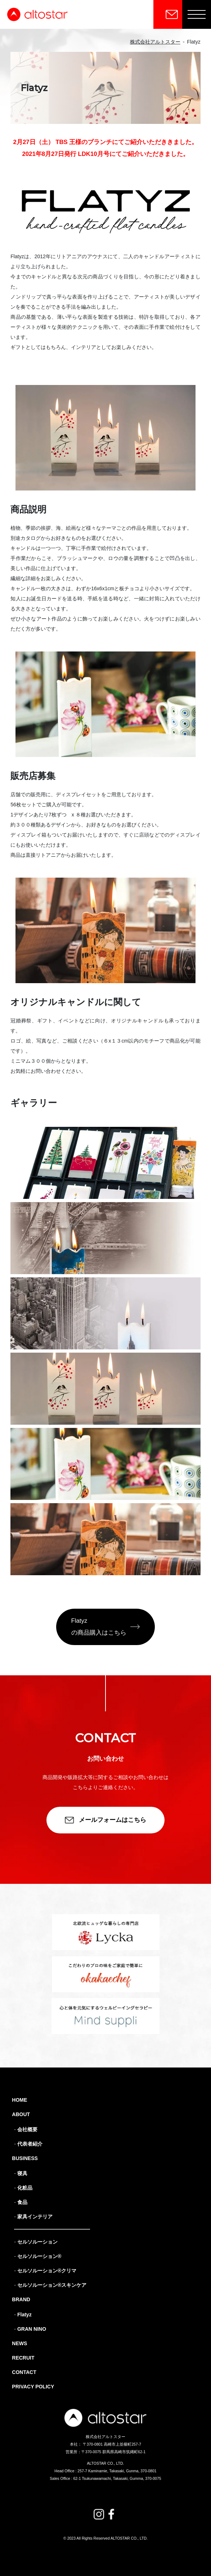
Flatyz (24, 2314)
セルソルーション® (39, 2256)
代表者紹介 (29, 2144)
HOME (19, 2100)
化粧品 (24, 2188)
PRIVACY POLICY (33, 2386)
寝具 (22, 2173)
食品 (22, 2202)
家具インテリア (35, 2216)
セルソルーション (37, 2242)
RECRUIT (23, 2358)
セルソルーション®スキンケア (51, 2285)
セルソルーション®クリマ (46, 2270)
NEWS (19, 2343)
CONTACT (24, 2372)
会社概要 (27, 2129)
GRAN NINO (31, 2329)
